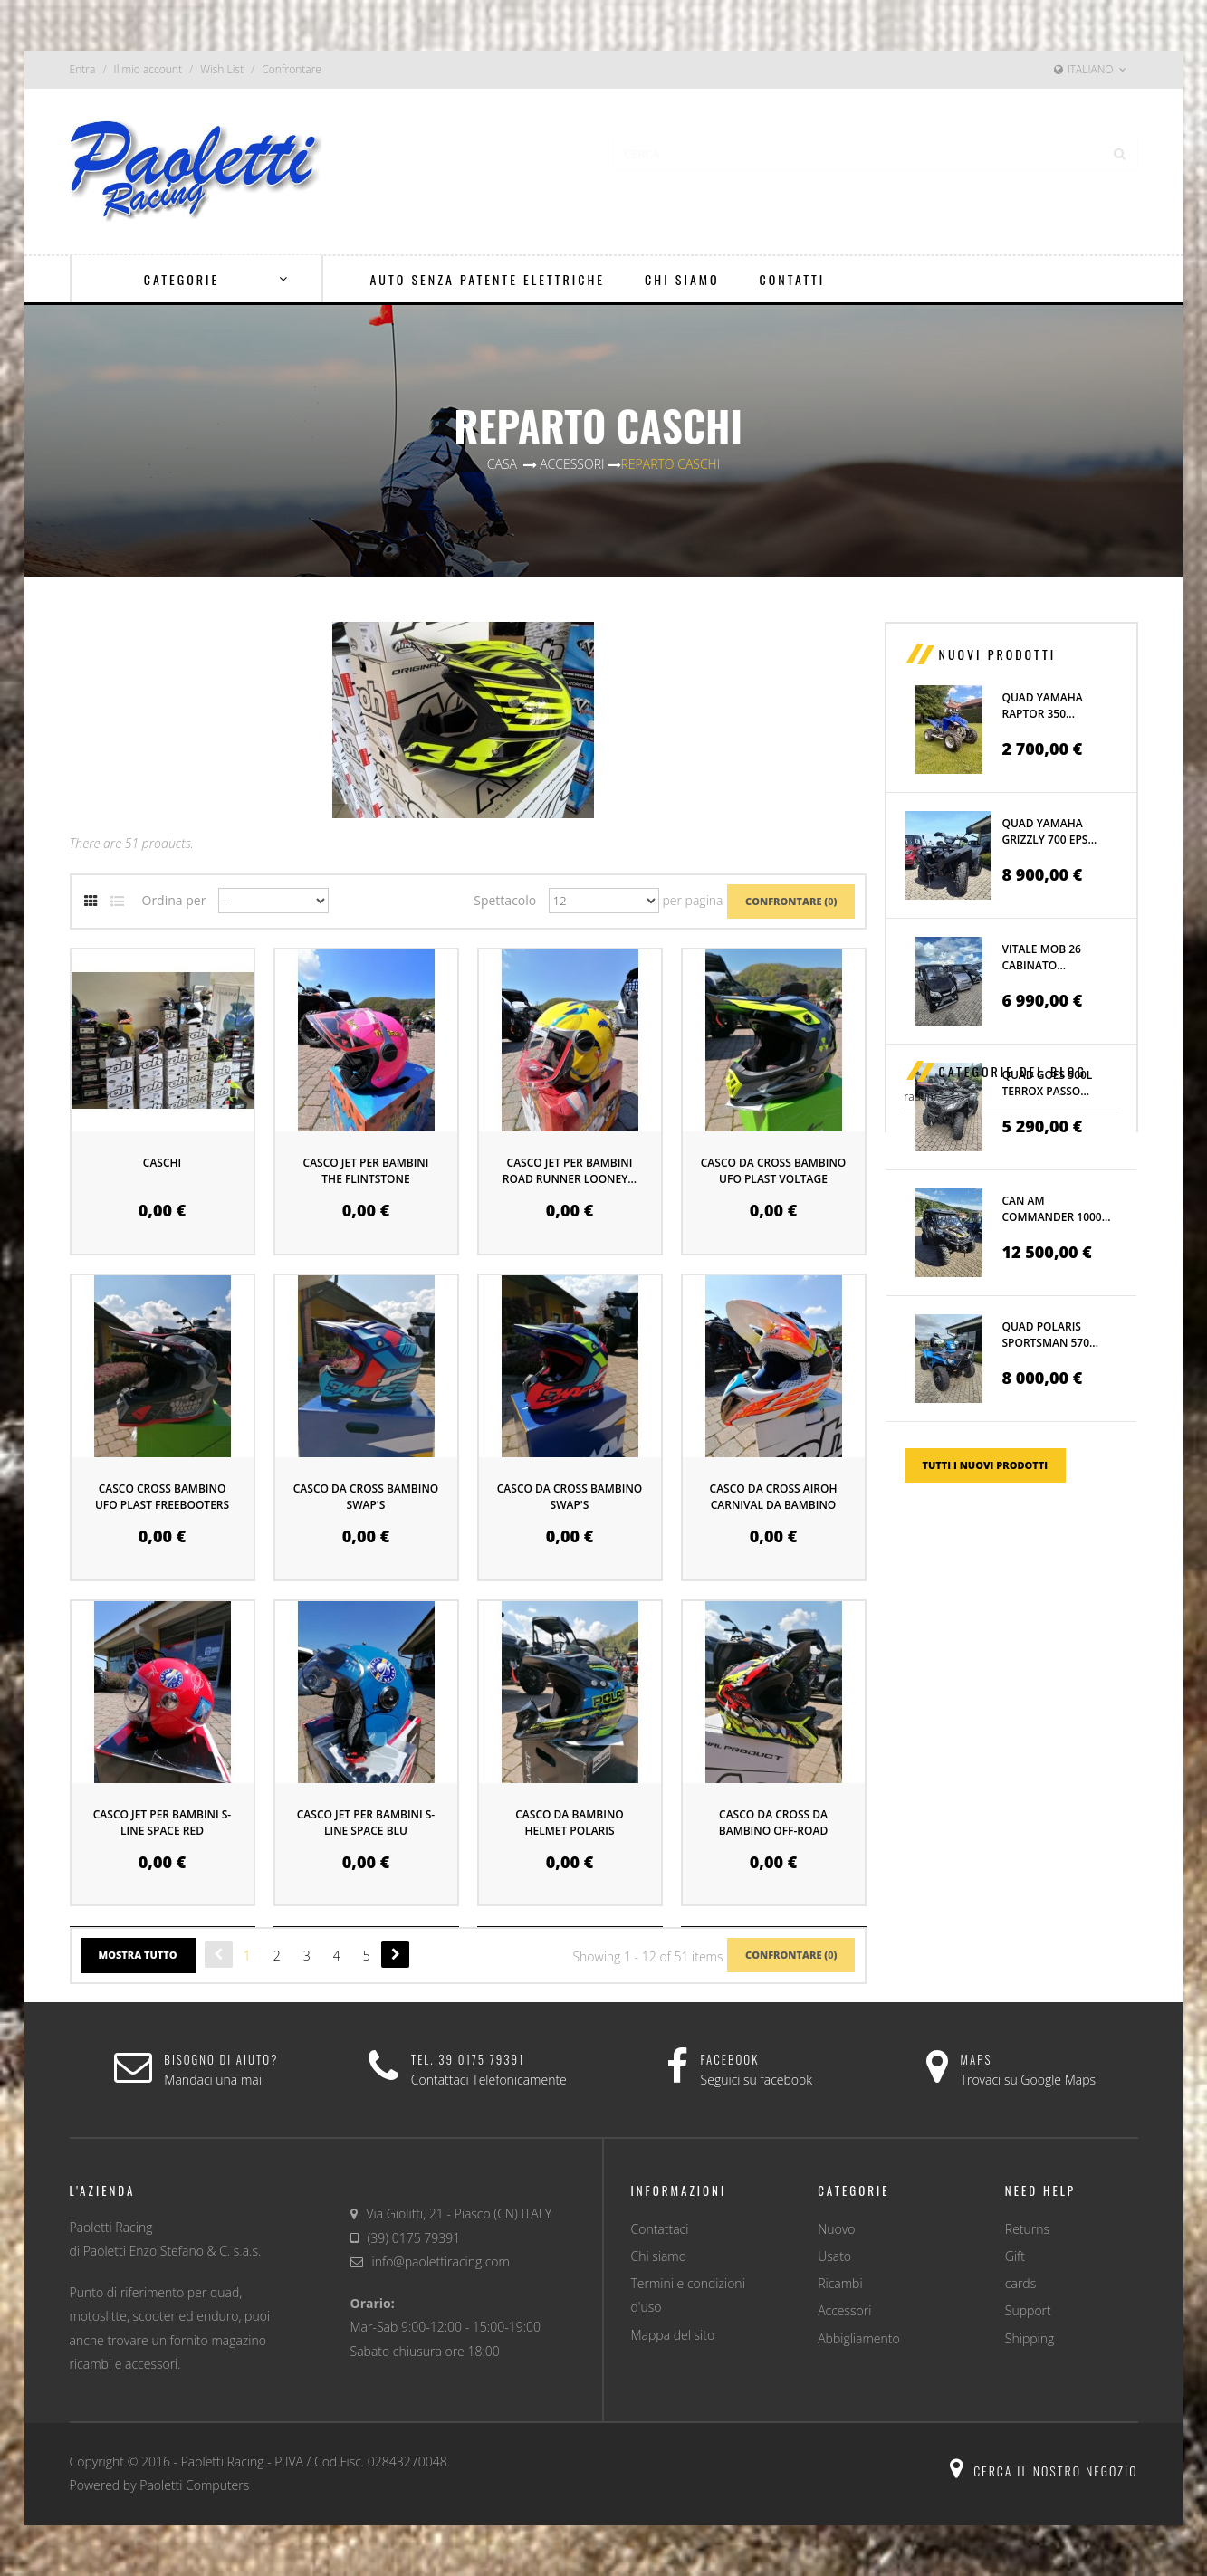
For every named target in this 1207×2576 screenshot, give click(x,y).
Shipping (1029, 2338)
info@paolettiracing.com (441, 2261)
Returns (1027, 2228)
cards (1020, 2283)
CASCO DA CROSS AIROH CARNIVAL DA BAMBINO (774, 1496)
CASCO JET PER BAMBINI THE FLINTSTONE (366, 1171)
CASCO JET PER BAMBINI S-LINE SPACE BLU (366, 1822)
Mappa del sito (673, 2334)
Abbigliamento (858, 2338)
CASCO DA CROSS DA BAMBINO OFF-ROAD (773, 1822)
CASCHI (162, 1162)
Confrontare (291, 69)
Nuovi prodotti (998, 653)
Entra (83, 69)
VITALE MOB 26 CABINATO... (1041, 957)
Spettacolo (505, 900)
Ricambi (840, 2283)
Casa (502, 463)
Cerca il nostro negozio (1043, 2470)
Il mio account (148, 69)
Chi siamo (658, 2256)
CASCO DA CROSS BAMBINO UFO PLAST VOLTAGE (774, 1171)
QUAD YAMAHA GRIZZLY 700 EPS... (1049, 831)
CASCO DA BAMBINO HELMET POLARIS (569, 1822)
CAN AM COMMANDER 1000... (1056, 1209)
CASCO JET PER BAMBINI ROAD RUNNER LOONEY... (570, 1171)
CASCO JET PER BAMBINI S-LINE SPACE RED (162, 1822)
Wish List (222, 69)
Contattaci (660, 2228)
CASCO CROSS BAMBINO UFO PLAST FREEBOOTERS (162, 1496)
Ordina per (174, 900)
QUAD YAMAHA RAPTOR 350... (1042, 705)
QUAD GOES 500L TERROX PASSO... (1047, 1083)
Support (1028, 2310)
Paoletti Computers (194, 2485)
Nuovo (836, 2228)
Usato (834, 2256)
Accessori (844, 2310)
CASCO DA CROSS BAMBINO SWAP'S (366, 1496)
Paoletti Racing (222, 2461)
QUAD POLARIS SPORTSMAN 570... (1050, 1334)
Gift (1015, 2256)
